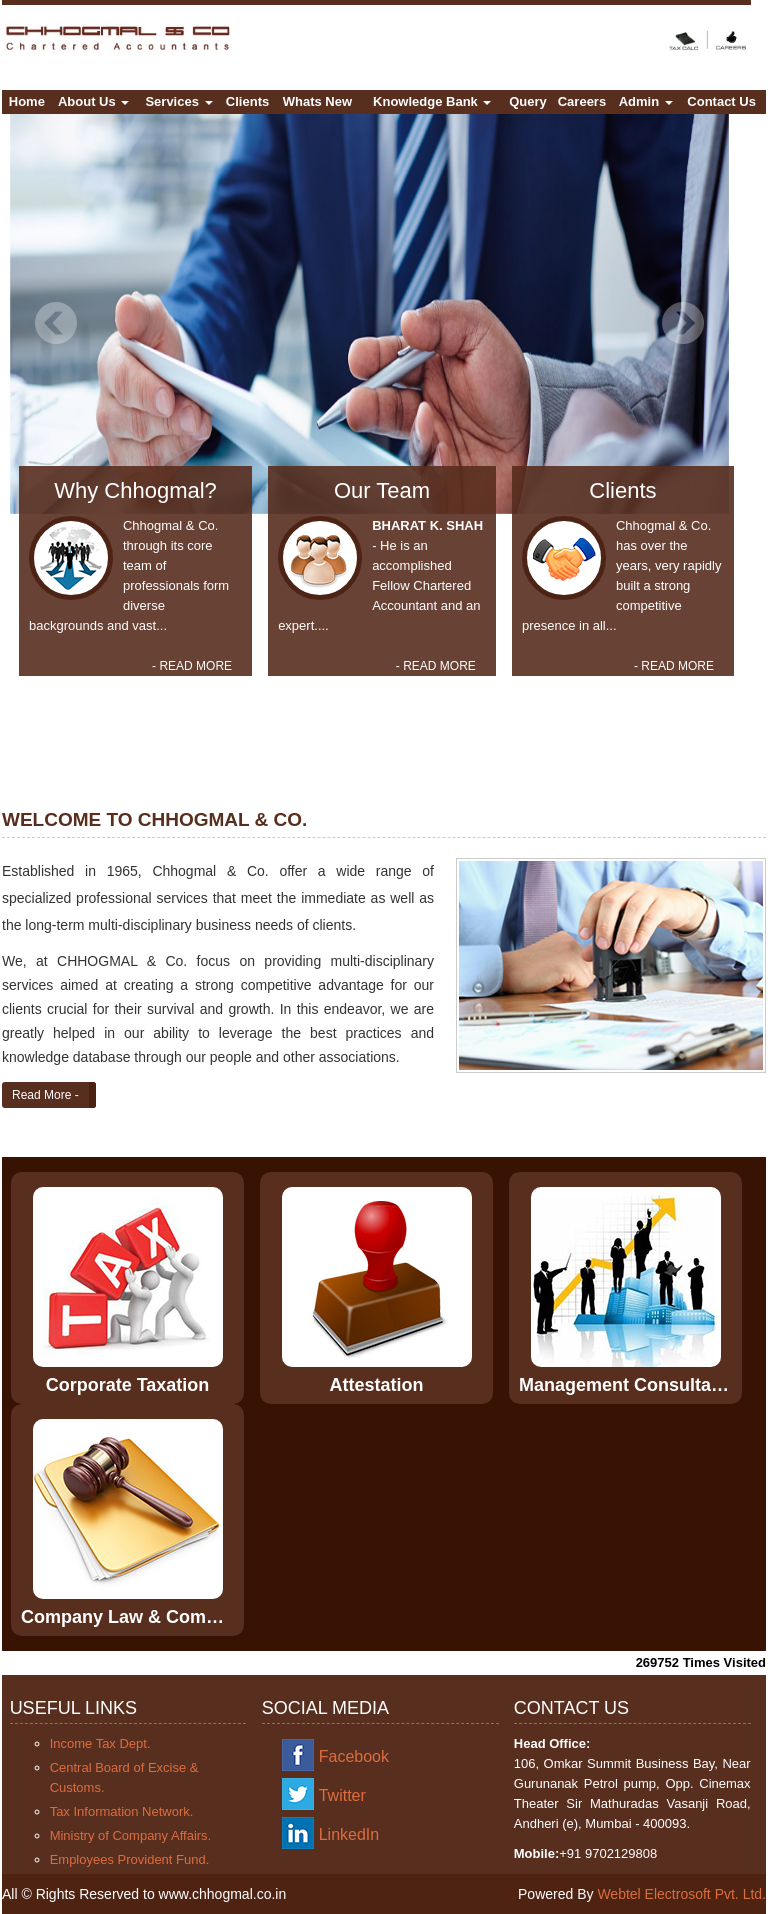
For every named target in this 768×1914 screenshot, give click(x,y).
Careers (582, 101)
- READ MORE (192, 666)
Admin (646, 101)
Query (528, 101)
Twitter (342, 1795)
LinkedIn (349, 1834)
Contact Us (721, 101)
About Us (93, 101)
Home (27, 101)
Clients (247, 101)
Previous (56, 323)
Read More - (45, 1095)
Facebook (354, 1756)
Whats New (317, 101)
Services (178, 101)
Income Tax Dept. (100, 1743)
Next (682, 323)
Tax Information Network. (122, 1811)
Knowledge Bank (432, 101)
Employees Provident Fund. (130, 1859)
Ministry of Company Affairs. (131, 1835)
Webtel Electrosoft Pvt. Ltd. (681, 1894)
